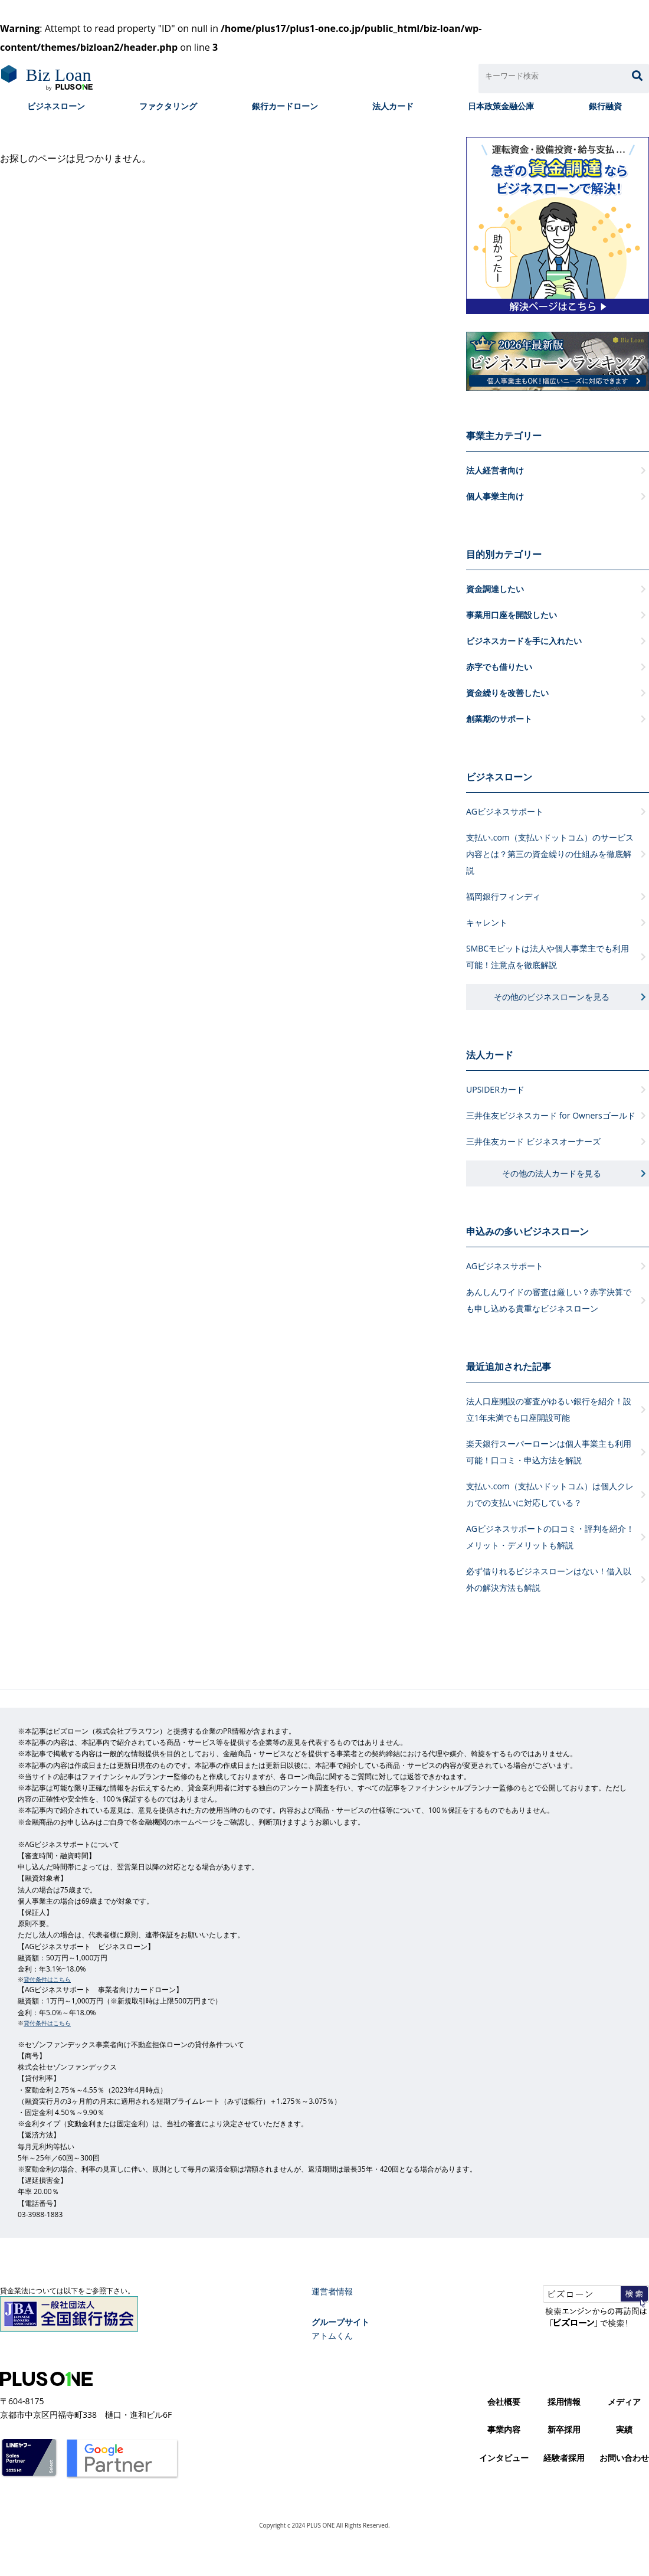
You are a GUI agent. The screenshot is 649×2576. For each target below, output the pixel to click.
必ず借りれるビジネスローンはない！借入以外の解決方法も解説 (548, 1579)
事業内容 (503, 2429)
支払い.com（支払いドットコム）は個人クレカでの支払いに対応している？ (550, 1494)
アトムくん (332, 2335)
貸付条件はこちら (47, 1979)
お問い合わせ (624, 2457)
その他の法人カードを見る (551, 1173)
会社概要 (503, 2401)
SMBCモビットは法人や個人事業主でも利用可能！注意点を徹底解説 (547, 956)
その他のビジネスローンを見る (551, 996)
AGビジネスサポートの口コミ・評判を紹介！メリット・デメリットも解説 (550, 1537)
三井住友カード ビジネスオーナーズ (533, 1141)
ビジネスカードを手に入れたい (524, 640)
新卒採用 (564, 2429)
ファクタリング (168, 106)
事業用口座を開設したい (511, 614)
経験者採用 (564, 2457)
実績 (624, 2429)
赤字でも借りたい (499, 666)
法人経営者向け (495, 470)
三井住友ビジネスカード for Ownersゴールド (550, 1115)
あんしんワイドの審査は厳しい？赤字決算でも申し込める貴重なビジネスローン (548, 1300)
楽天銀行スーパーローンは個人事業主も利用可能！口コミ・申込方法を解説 (548, 1452)
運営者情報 (332, 2291)
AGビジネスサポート (504, 811)
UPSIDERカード (495, 1089)
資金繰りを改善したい (507, 692)
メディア (624, 2401)
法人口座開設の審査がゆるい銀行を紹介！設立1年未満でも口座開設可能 (548, 1409)
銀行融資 (605, 106)
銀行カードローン (285, 106)
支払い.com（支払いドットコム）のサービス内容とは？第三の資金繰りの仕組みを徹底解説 (550, 854)
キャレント (486, 922)
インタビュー (504, 2457)
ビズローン (46, 78)
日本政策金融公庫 (501, 106)
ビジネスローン (56, 106)
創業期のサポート (499, 718)
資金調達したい (495, 588)
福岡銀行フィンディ (503, 896)
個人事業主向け (495, 496)
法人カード (393, 106)
